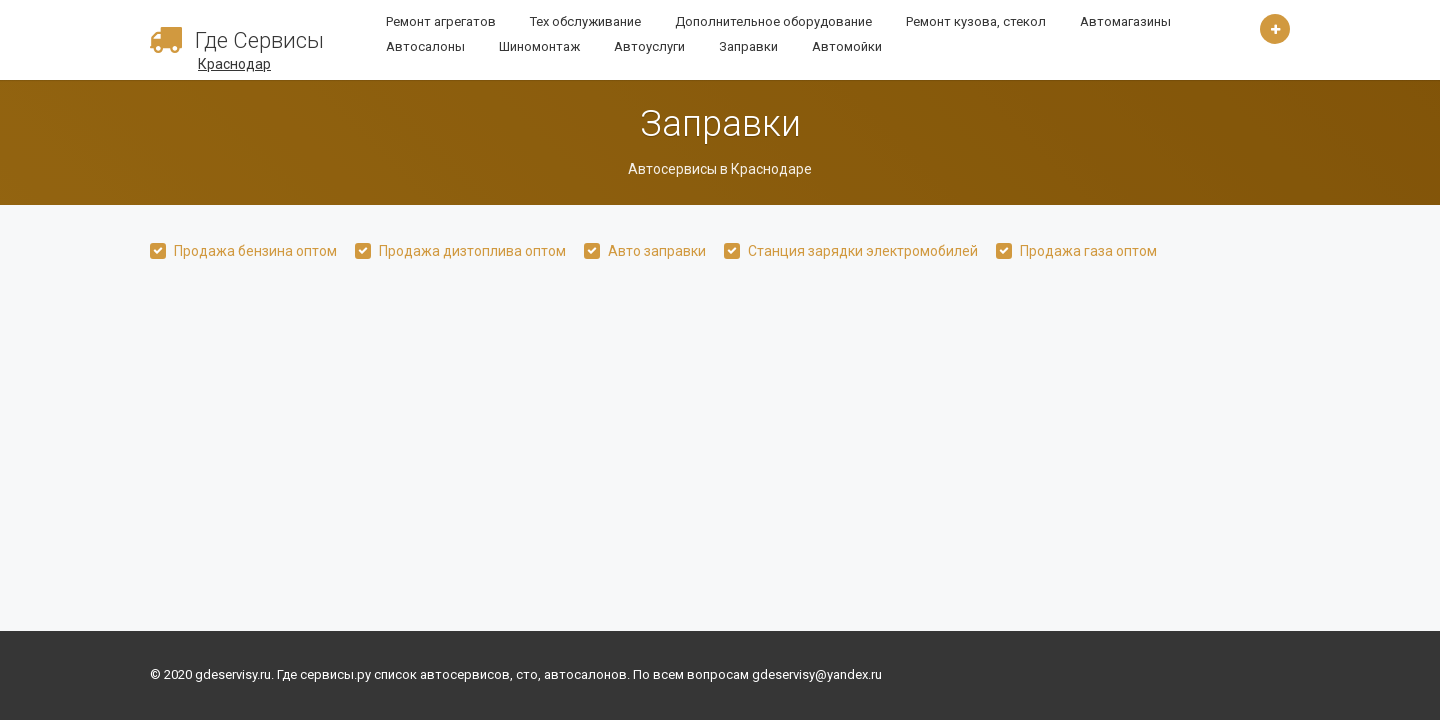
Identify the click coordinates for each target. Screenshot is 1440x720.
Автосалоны (425, 46)
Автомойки (847, 46)
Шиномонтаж (539, 46)
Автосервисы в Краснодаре (720, 169)
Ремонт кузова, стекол (976, 21)
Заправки (748, 46)
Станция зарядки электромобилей (863, 251)
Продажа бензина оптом (255, 251)
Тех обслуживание (585, 21)
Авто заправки (657, 251)
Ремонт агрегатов (441, 21)
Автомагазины (1125, 21)
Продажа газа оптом (1088, 251)
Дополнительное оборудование (773, 21)
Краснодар (234, 64)
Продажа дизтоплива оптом (472, 251)
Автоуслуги (649, 46)
